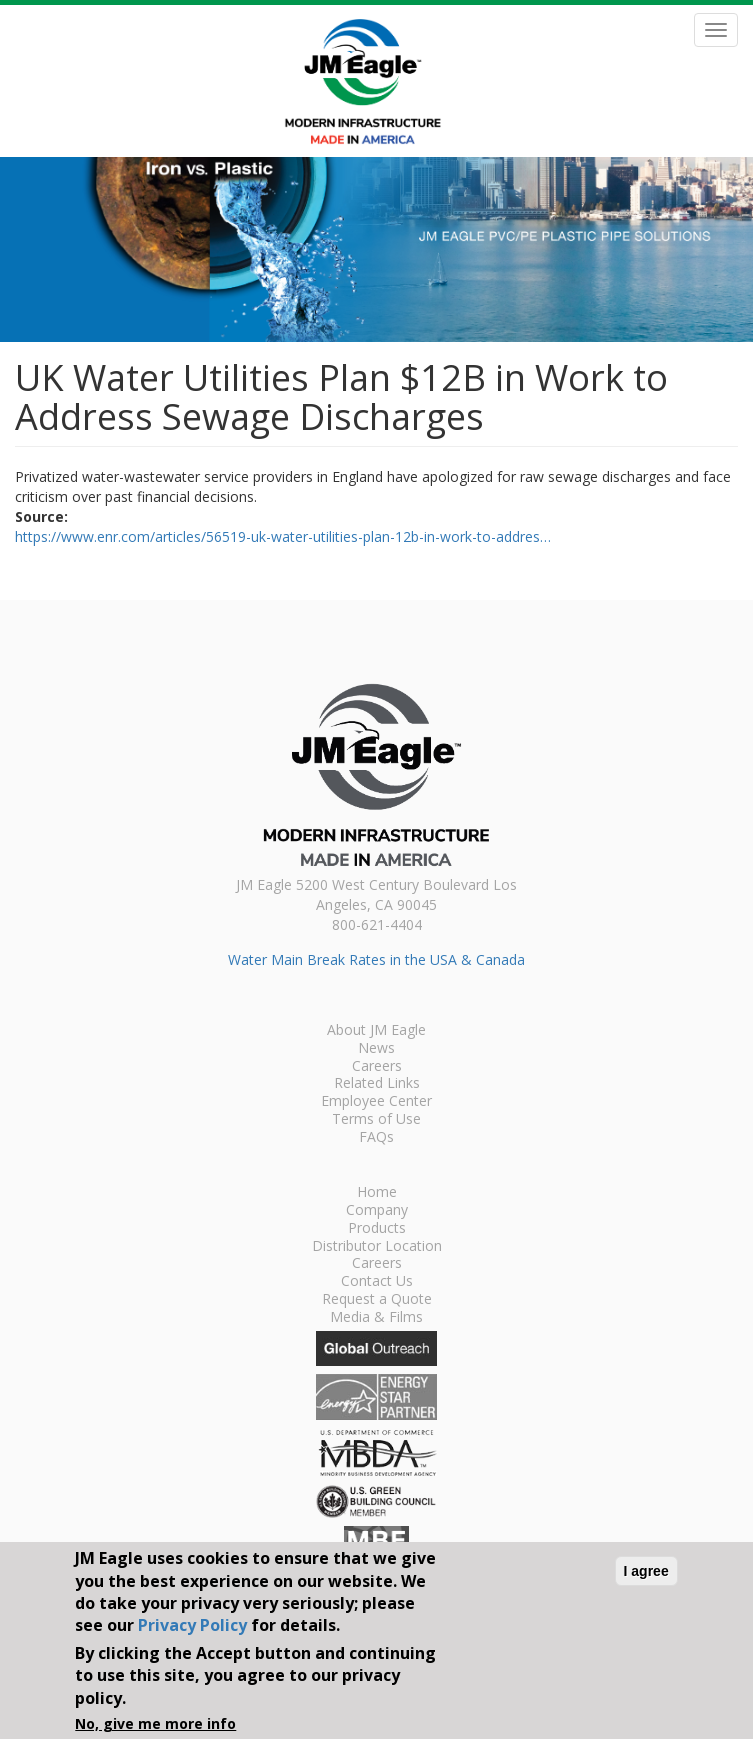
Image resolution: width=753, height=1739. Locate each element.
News (376, 1049)
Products (377, 1229)
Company (377, 1211)
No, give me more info (155, 1723)
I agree (646, 1571)
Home (377, 1193)
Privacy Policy (192, 1625)
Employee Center (376, 1102)
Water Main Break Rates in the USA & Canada (376, 959)
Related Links (377, 1084)
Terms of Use (376, 1120)
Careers (377, 1067)
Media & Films (376, 1318)
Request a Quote (377, 1300)
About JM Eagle (376, 1031)
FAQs (376, 1138)
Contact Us (377, 1282)
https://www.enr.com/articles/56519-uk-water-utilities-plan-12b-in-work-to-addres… (283, 536)
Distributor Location (377, 1247)
